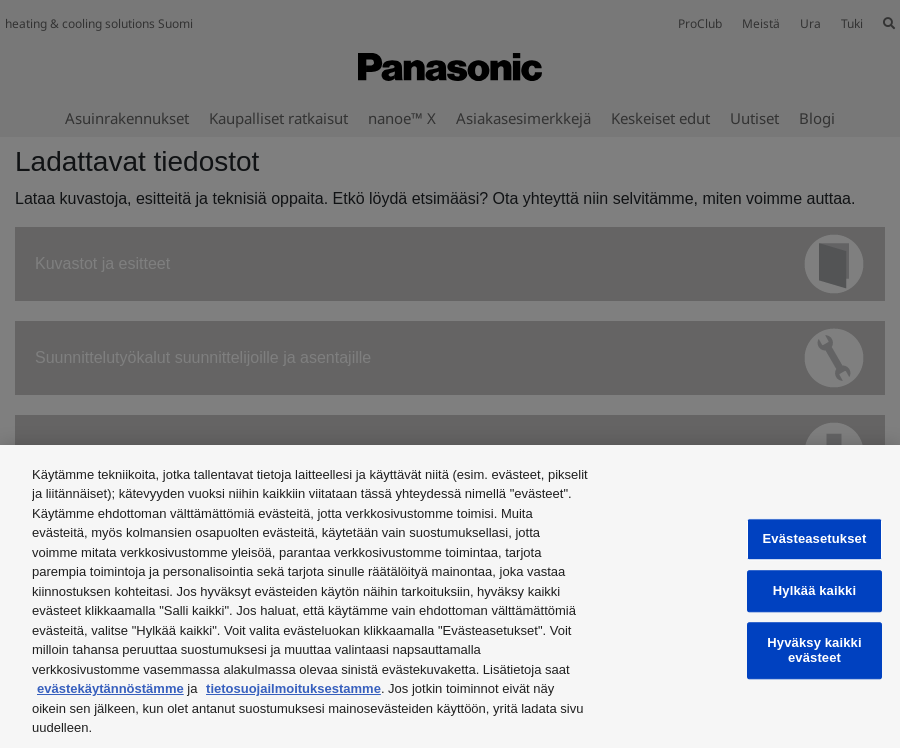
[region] (450, 596)
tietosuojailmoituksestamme (293, 688)
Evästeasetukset (815, 539)
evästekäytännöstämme (110, 688)
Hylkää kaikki (814, 590)
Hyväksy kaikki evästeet (814, 650)
